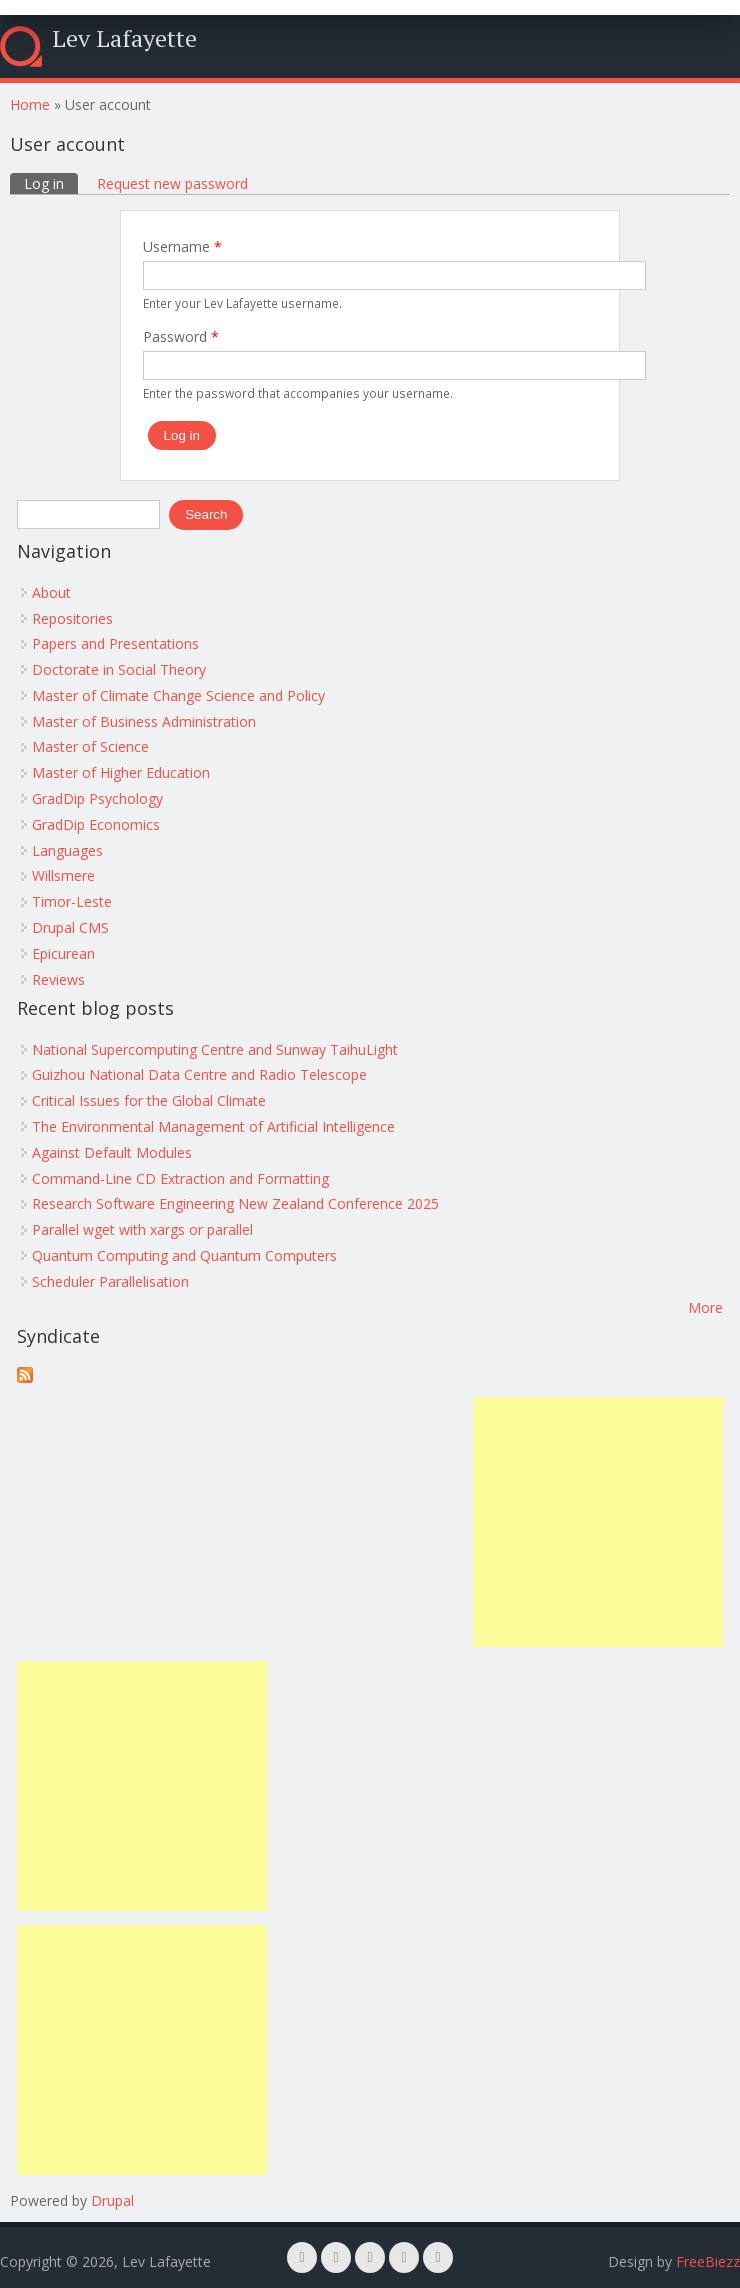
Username (182, 246)
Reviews (58, 979)
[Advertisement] (598, 1522)
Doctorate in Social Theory (119, 669)
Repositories (72, 618)
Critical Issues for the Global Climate (149, 1100)
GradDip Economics (96, 824)
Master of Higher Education (121, 772)
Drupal (112, 2200)
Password (181, 336)
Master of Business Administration (144, 721)
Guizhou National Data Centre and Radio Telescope (199, 1074)
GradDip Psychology (97, 798)
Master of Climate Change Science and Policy (178, 695)
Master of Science (90, 746)
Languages (67, 850)
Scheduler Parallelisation (110, 1281)
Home (30, 104)
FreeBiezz (708, 2261)
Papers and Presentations (115, 643)
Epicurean (63, 953)
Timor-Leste (72, 901)
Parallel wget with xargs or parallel (142, 1229)
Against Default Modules (112, 1152)
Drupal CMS (70, 927)
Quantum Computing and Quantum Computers (184, 1255)
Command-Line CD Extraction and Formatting (180, 1178)
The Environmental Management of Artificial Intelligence (213, 1126)
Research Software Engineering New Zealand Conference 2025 (235, 1203)
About (51, 592)
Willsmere (63, 875)
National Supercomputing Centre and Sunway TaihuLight (215, 1049)
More (705, 1307)
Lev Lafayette (124, 38)
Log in (51, 183)
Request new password (172, 183)
